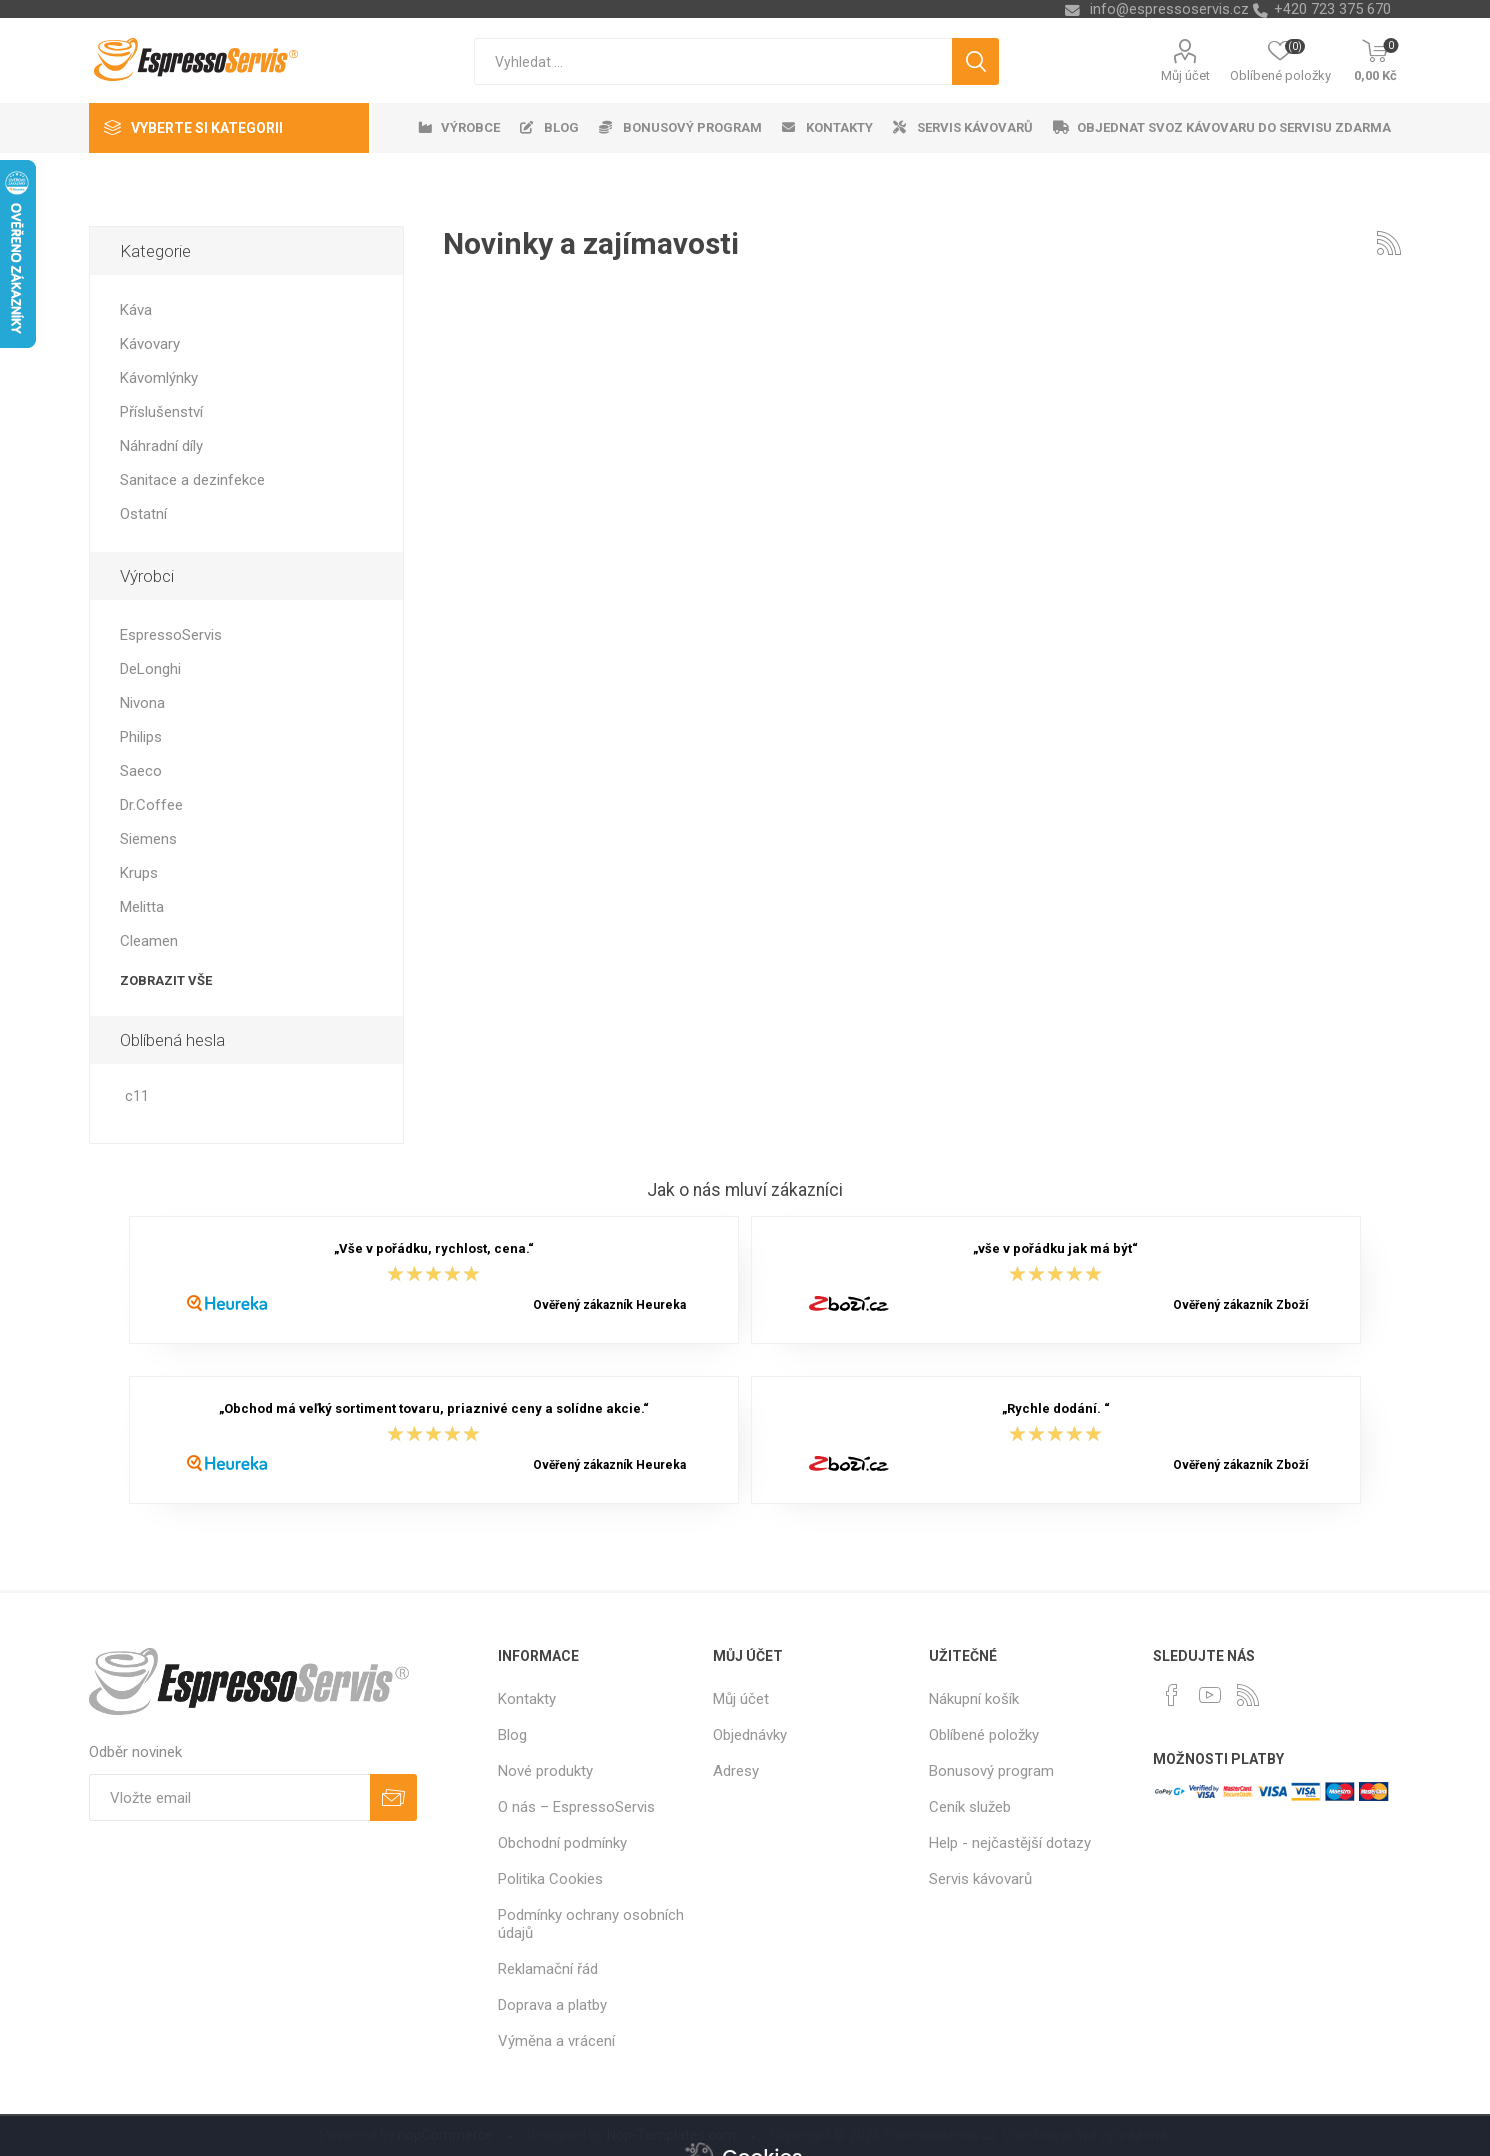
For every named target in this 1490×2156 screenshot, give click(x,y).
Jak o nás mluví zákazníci (745, 1190)
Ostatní (143, 514)
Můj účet (1185, 75)
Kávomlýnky (159, 378)
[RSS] (1248, 1695)
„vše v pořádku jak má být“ (1055, 1249)
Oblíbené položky (984, 1735)
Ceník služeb (970, 1807)
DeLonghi (150, 669)
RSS (1389, 243)
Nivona (142, 703)
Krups (139, 873)
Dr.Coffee (151, 805)
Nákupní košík (974, 1699)
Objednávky (750, 1735)
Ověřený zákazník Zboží (1240, 1305)
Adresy (736, 1771)
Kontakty (527, 1699)
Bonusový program (991, 1771)
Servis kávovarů (980, 1879)
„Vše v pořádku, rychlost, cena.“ (434, 1249)
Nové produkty (545, 1771)
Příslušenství (161, 412)
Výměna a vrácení (556, 2041)
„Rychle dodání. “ (1056, 1409)
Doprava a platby (552, 2005)
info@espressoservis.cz (1169, 9)
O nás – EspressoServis (576, 1807)
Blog (512, 1735)
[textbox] (712, 61)
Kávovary (150, 344)
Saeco (141, 771)
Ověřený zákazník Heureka (609, 1305)
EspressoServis (171, 635)
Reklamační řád (548, 1969)
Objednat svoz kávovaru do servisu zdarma (1234, 127)
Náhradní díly (161, 446)
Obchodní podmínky (562, 1843)
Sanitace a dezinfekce (192, 480)
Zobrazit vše (166, 980)
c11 (137, 1096)
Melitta (142, 907)
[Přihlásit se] (229, 1797)
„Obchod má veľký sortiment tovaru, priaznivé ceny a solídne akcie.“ (434, 1409)
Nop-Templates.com (671, 2135)
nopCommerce (445, 2135)
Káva (136, 310)
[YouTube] (1210, 1695)
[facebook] (1172, 1695)
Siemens (148, 839)
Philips (141, 737)
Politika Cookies (550, 1879)
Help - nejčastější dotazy (1010, 1843)
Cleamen (149, 941)
